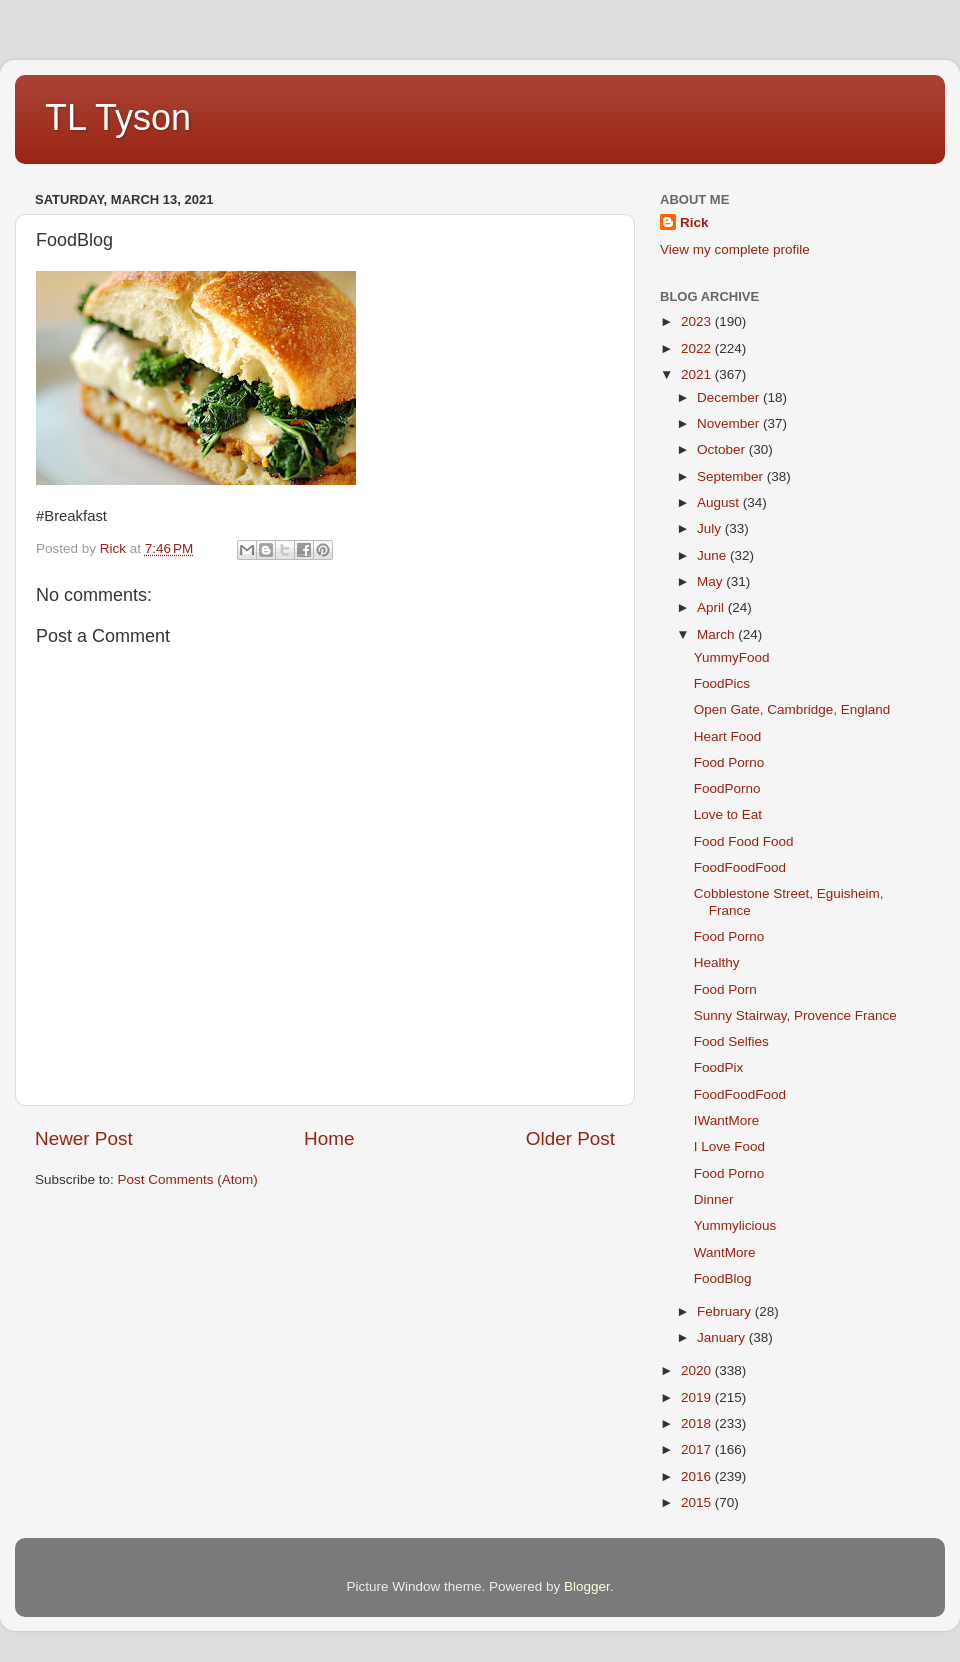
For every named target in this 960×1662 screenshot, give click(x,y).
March (717, 634)
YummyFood (732, 657)
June (713, 555)
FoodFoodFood (740, 867)
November (730, 423)
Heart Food (728, 736)
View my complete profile (735, 249)
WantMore (725, 1252)
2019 (698, 1397)
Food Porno (729, 762)
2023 (698, 321)
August (720, 502)
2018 (698, 1423)
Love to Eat (728, 814)
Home (329, 1138)
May (711, 581)
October (723, 449)
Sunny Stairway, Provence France (795, 1015)
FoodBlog (723, 1278)
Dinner (714, 1199)
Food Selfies (731, 1041)
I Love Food (729, 1146)
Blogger (587, 1586)
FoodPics (722, 683)
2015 (698, 1502)
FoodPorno (727, 788)
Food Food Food (744, 841)
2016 (698, 1476)
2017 (698, 1449)
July (711, 528)
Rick (694, 222)
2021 (698, 374)
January (723, 1337)
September (732, 476)
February (726, 1311)
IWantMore (727, 1120)
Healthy (717, 962)
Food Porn (725, 989)
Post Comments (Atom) (188, 1179)
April (712, 607)
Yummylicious (735, 1225)
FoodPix (719, 1067)
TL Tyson (118, 117)
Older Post (570, 1138)
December (730, 397)
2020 (698, 1370)
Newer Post (84, 1138)
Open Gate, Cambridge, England (792, 709)
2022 (698, 348)
